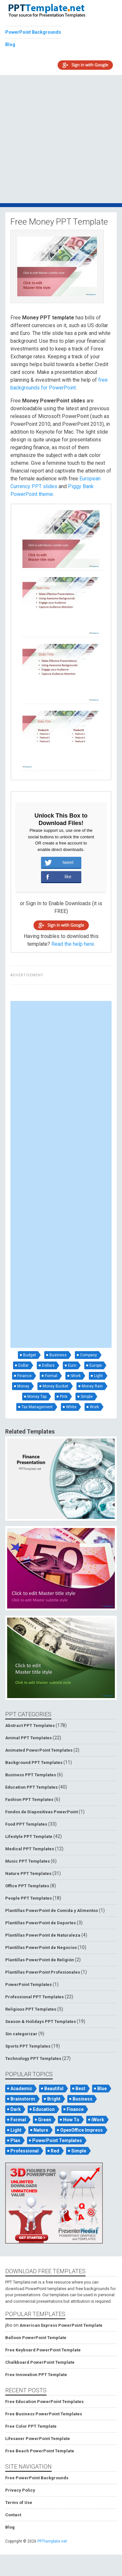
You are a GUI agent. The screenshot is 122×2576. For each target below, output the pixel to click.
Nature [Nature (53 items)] (41, 2130)
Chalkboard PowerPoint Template (40, 2362)
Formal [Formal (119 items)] (18, 2119)
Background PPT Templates (33, 1762)
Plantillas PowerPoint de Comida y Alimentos (51, 1910)
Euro (72, 1365)
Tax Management (37, 1407)
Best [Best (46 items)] (80, 2088)
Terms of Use (18, 2502)
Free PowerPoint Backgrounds (36, 2477)
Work (94, 1407)
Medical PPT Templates (29, 1848)
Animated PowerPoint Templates (39, 1750)
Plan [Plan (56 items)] (15, 2140)
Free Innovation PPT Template (36, 2374)
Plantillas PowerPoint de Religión (39, 1959)
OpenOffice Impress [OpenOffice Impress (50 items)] (81, 2130)
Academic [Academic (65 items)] (21, 2088)
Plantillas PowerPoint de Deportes (40, 1922)
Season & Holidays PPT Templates (40, 2021)
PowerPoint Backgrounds (33, 32)
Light (98, 1376)
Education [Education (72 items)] (44, 2109)
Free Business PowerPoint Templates (43, 2413)
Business (58, 1355)
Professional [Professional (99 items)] (24, 2150)
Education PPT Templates (31, 1787)
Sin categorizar (21, 2033)
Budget (29, 1355)
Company (88, 1355)
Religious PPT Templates (30, 2009)
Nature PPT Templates (28, 1873)
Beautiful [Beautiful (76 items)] (53, 2088)
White (71, 1407)
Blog (10, 44)
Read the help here (72, 944)
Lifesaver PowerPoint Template (37, 2438)
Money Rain (92, 1386)
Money (23, 1386)
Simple (87, 1396)
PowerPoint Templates (28, 1984)
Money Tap (37, 1396)
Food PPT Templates (26, 1824)
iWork (76, 1376)
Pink (63, 1396)
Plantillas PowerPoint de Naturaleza (42, 1935)
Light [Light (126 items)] (15, 2130)
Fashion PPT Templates (29, 1799)
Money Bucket (55, 1386)
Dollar (23, 1365)
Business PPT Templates (30, 1774)
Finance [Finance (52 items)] (75, 2109)
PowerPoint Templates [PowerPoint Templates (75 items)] (57, 2140)
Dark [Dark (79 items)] (15, 2109)
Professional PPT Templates (34, 1996)
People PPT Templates (28, 1898)
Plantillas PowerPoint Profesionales (42, 1972)
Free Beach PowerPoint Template (39, 2450)
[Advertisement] (61, 139)
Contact (13, 2514)
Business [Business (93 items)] (82, 2098)
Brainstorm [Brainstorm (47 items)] (22, 2098)
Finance (24, 1376)
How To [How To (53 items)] (71, 2119)
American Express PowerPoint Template (61, 2325)
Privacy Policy (20, 2490)
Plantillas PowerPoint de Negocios (41, 1947)
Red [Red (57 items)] (55, 2150)
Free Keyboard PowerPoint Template (43, 2350)
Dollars (48, 1365)
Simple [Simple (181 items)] (78, 2150)
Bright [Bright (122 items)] (54, 2098)
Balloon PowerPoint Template (35, 2337)
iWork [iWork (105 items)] (97, 2119)
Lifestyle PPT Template (28, 1836)
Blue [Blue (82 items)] (102, 2088)
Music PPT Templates (27, 1861)
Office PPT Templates (27, 1885)
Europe (95, 1365)
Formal (51, 1376)
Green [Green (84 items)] (44, 2119)
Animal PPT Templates (28, 1737)
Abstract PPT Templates (30, 1725)
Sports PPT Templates (27, 2046)
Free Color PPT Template (31, 2426)
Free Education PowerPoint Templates (44, 2401)
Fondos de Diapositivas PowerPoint (41, 1811)
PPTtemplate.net (52, 2541)
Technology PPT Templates (33, 2058)
